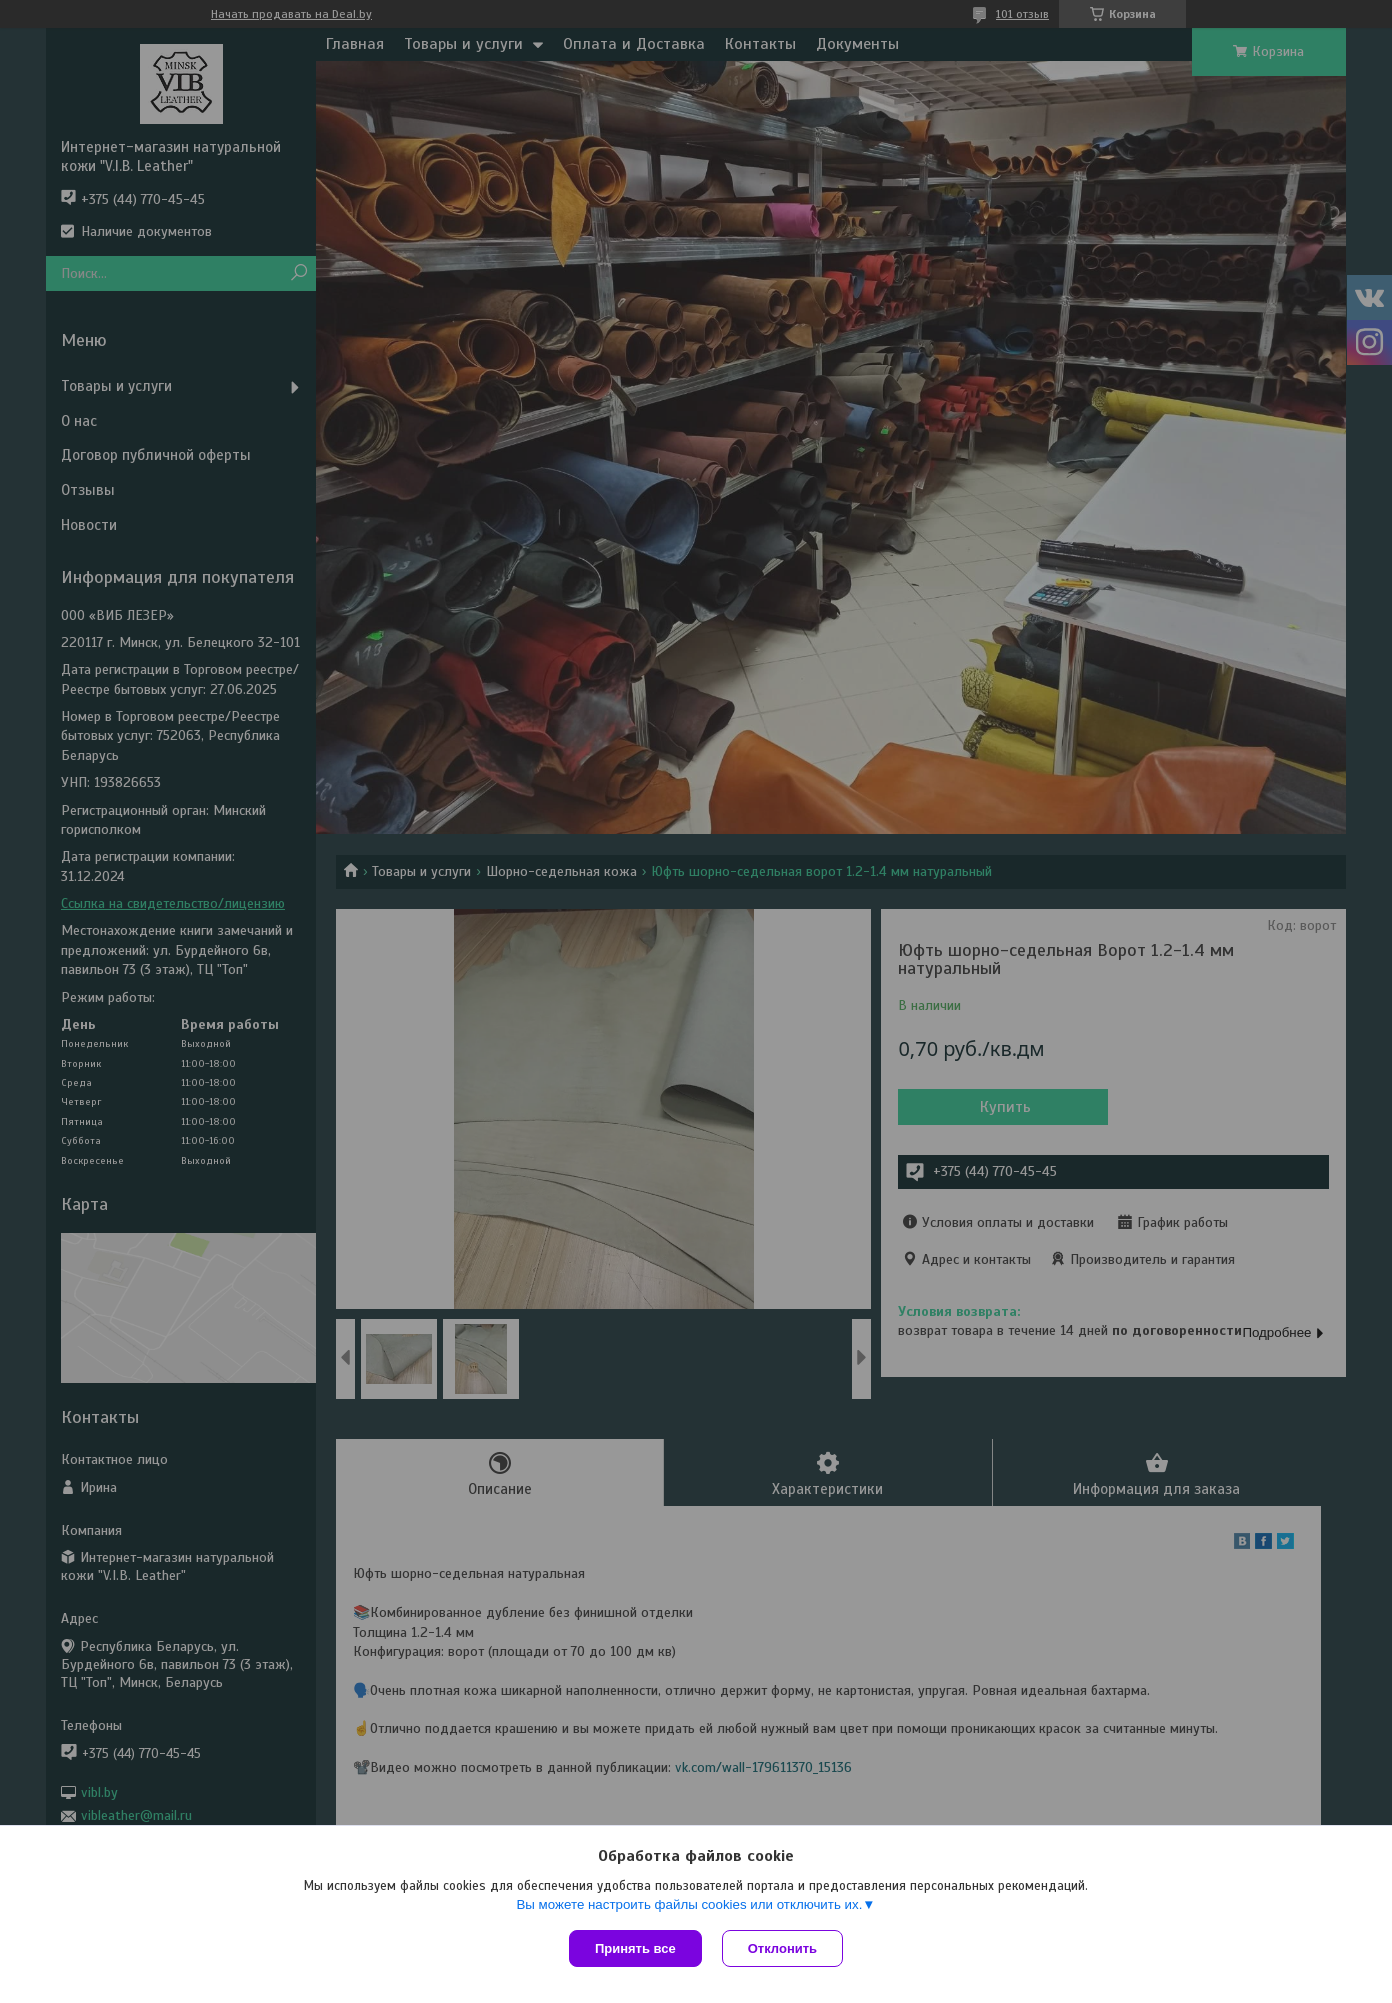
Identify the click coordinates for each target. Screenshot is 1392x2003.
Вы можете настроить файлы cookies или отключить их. (689, 1904)
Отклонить (782, 1948)
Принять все (635, 1948)
